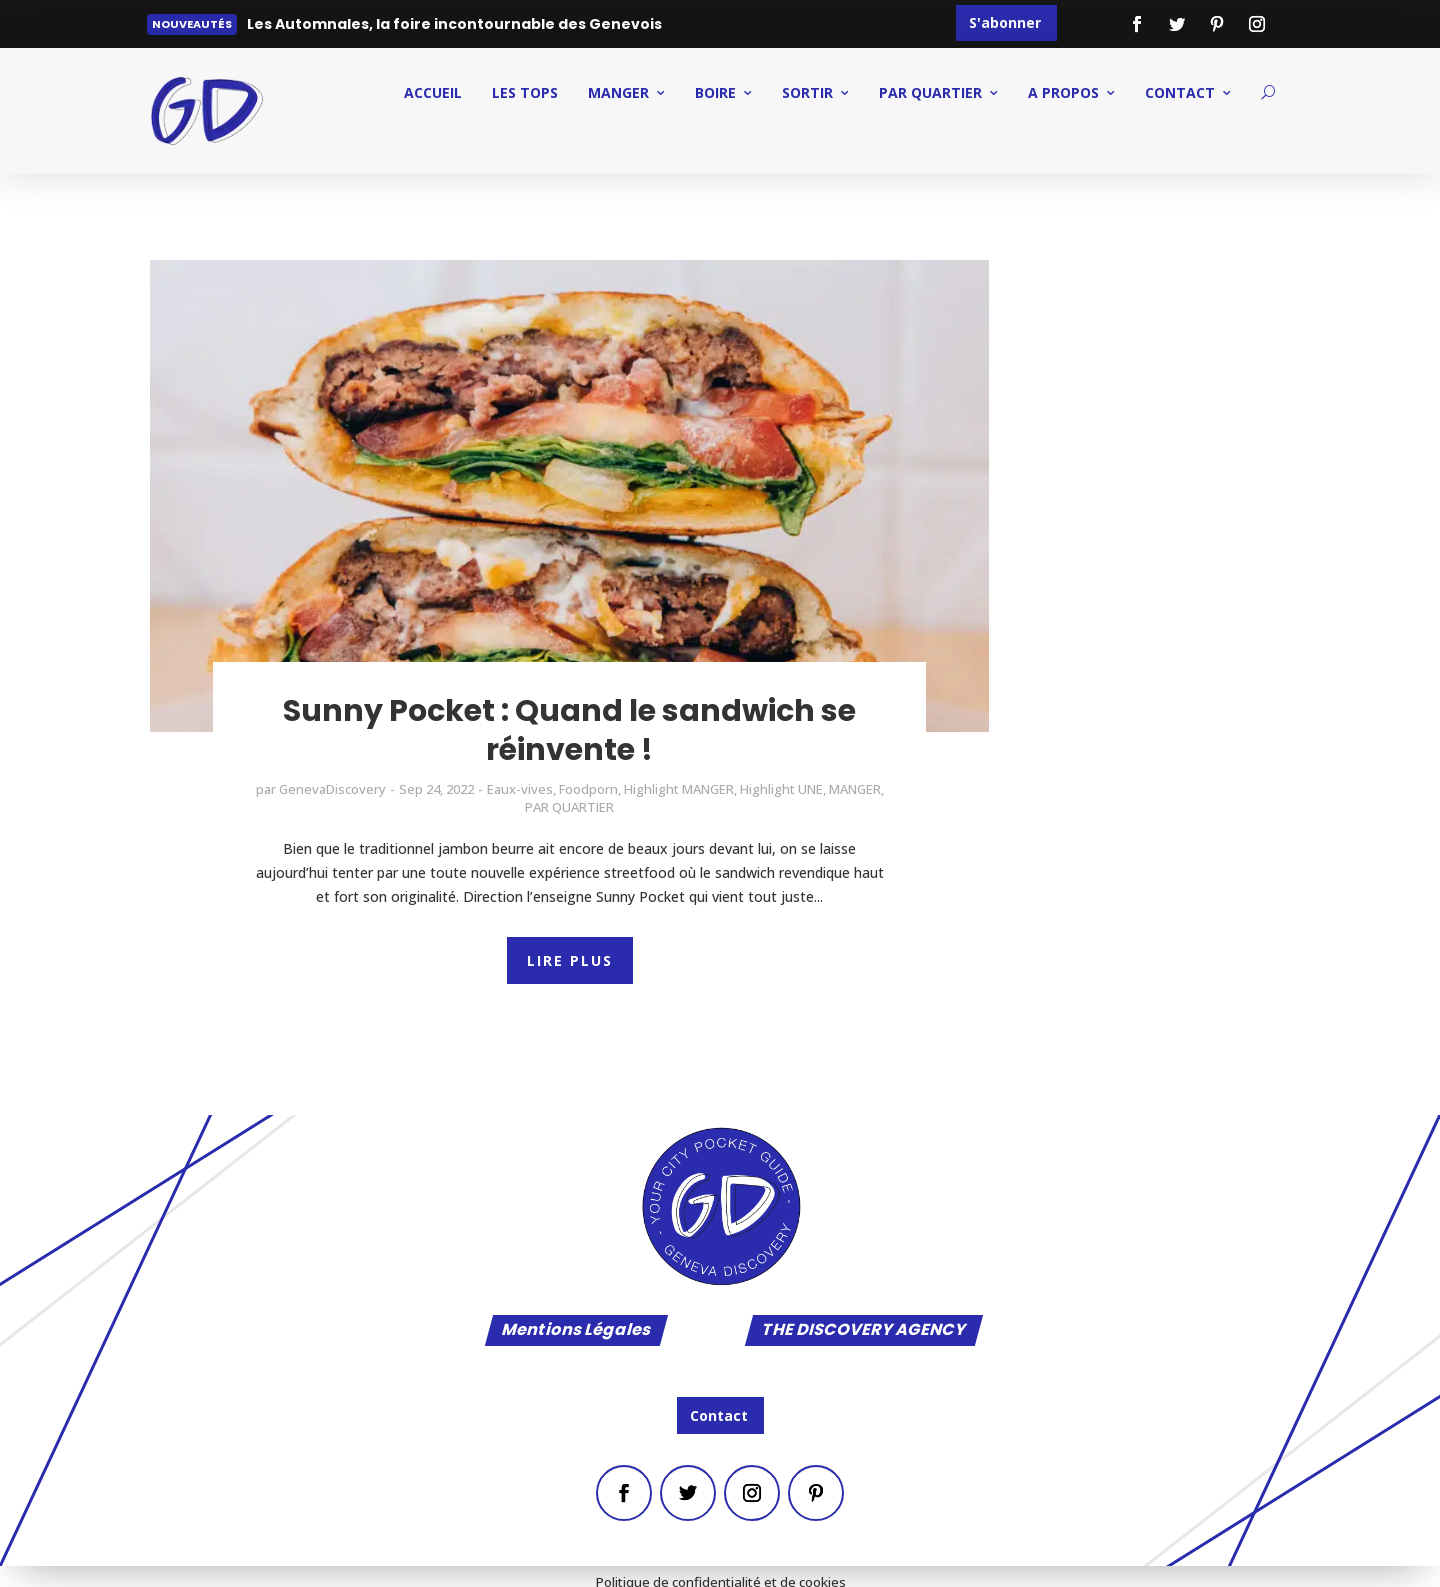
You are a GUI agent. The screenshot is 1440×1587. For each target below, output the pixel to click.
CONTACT (1180, 92)
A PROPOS (1063, 92)
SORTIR (807, 92)
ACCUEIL (433, 92)
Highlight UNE (781, 789)
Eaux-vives (520, 789)
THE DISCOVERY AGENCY (864, 1330)
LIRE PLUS (570, 960)
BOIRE (715, 92)
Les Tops (525, 92)
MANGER (618, 92)
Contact (719, 1415)
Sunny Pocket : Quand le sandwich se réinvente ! (569, 730)
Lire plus (291, 28)
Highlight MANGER (679, 789)
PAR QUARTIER (930, 92)
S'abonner (1005, 22)
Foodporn (588, 789)
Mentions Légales (576, 1330)
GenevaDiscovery (332, 789)
